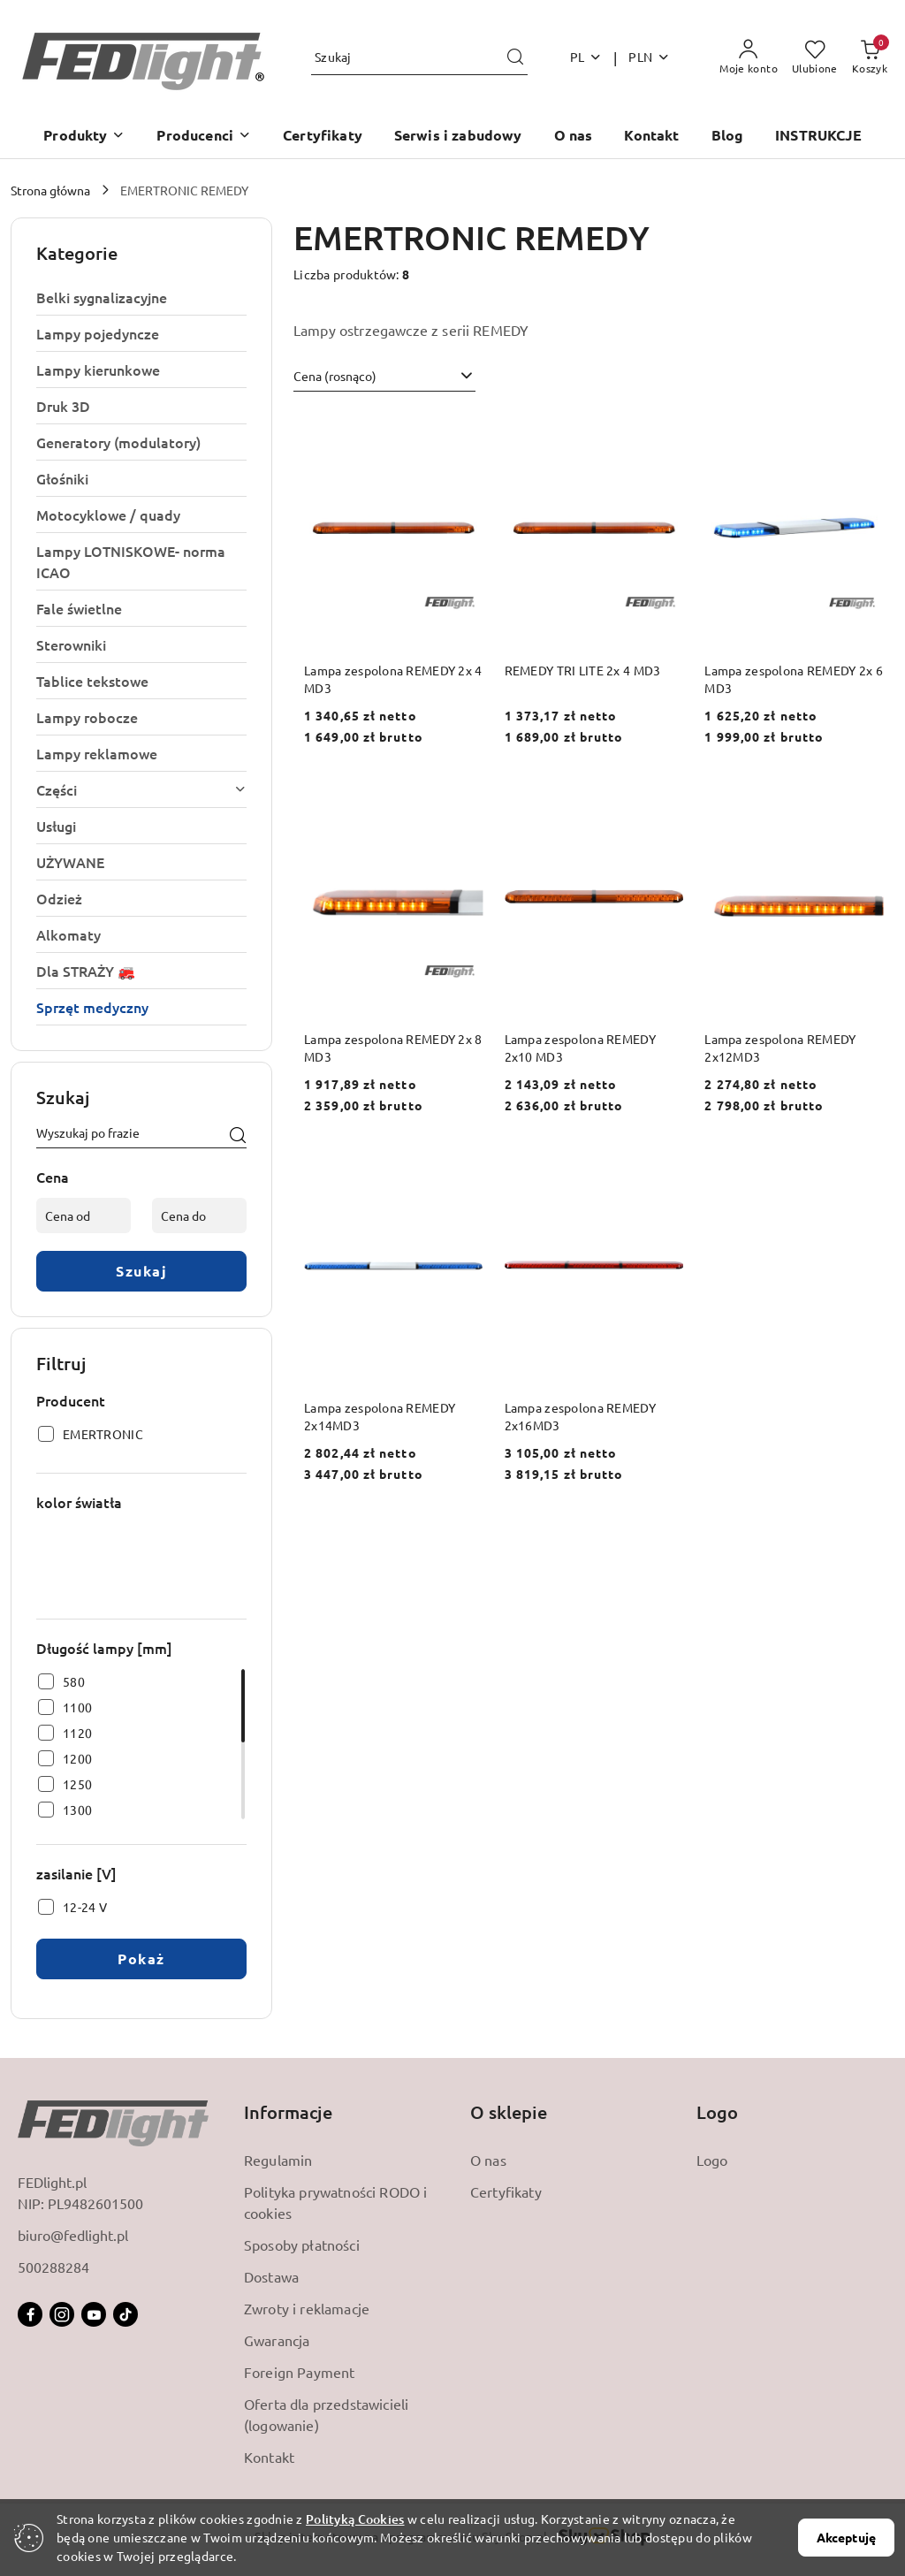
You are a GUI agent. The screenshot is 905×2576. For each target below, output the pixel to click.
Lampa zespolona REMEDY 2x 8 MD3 (393, 1047)
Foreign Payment (299, 2372)
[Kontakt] (651, 136)
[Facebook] (30, 2314)
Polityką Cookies (355, 2519)
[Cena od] (83, 1215)
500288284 (53, 2266)
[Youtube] (93, 2314)
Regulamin (278, 2159)
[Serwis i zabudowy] (458, 136)
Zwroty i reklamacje (306, 2308)
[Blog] (727, 136)
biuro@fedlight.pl (73, 2235)
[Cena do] (199, 1215)
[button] (84, 136)
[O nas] (573, 136)
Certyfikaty (506, 2191)
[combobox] (384, 377)
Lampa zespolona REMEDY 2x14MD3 (379, 1416)
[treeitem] (141, 297)
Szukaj (141, 1270)
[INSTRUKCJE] (818, 136)
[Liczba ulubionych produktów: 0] (815, 57)
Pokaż (141, 1958)
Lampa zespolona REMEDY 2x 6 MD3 (793, 679)
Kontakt (269, 2456)
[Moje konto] (748, 57)
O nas (488, 2159)
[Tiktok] (125, 2314)
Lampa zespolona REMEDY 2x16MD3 (580, 1416)
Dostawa (271, 2276)
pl (586, 57)
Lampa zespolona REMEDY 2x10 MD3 (580, 1047)
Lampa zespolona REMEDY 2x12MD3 (780, 1047)
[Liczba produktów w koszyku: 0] (869, 57)
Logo (712, 2159)
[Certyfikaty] (322, 136)
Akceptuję (846, 2537)
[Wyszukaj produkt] (419, 57)
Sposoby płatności (302, 2244)
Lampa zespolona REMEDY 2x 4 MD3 (393, 679)
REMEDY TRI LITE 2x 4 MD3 (583, 670)
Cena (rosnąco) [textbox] (334, 376)
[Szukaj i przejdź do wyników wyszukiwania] (515, 57)
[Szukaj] (238, 1136)
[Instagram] (61, 2314)
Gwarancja (276, 2340)
